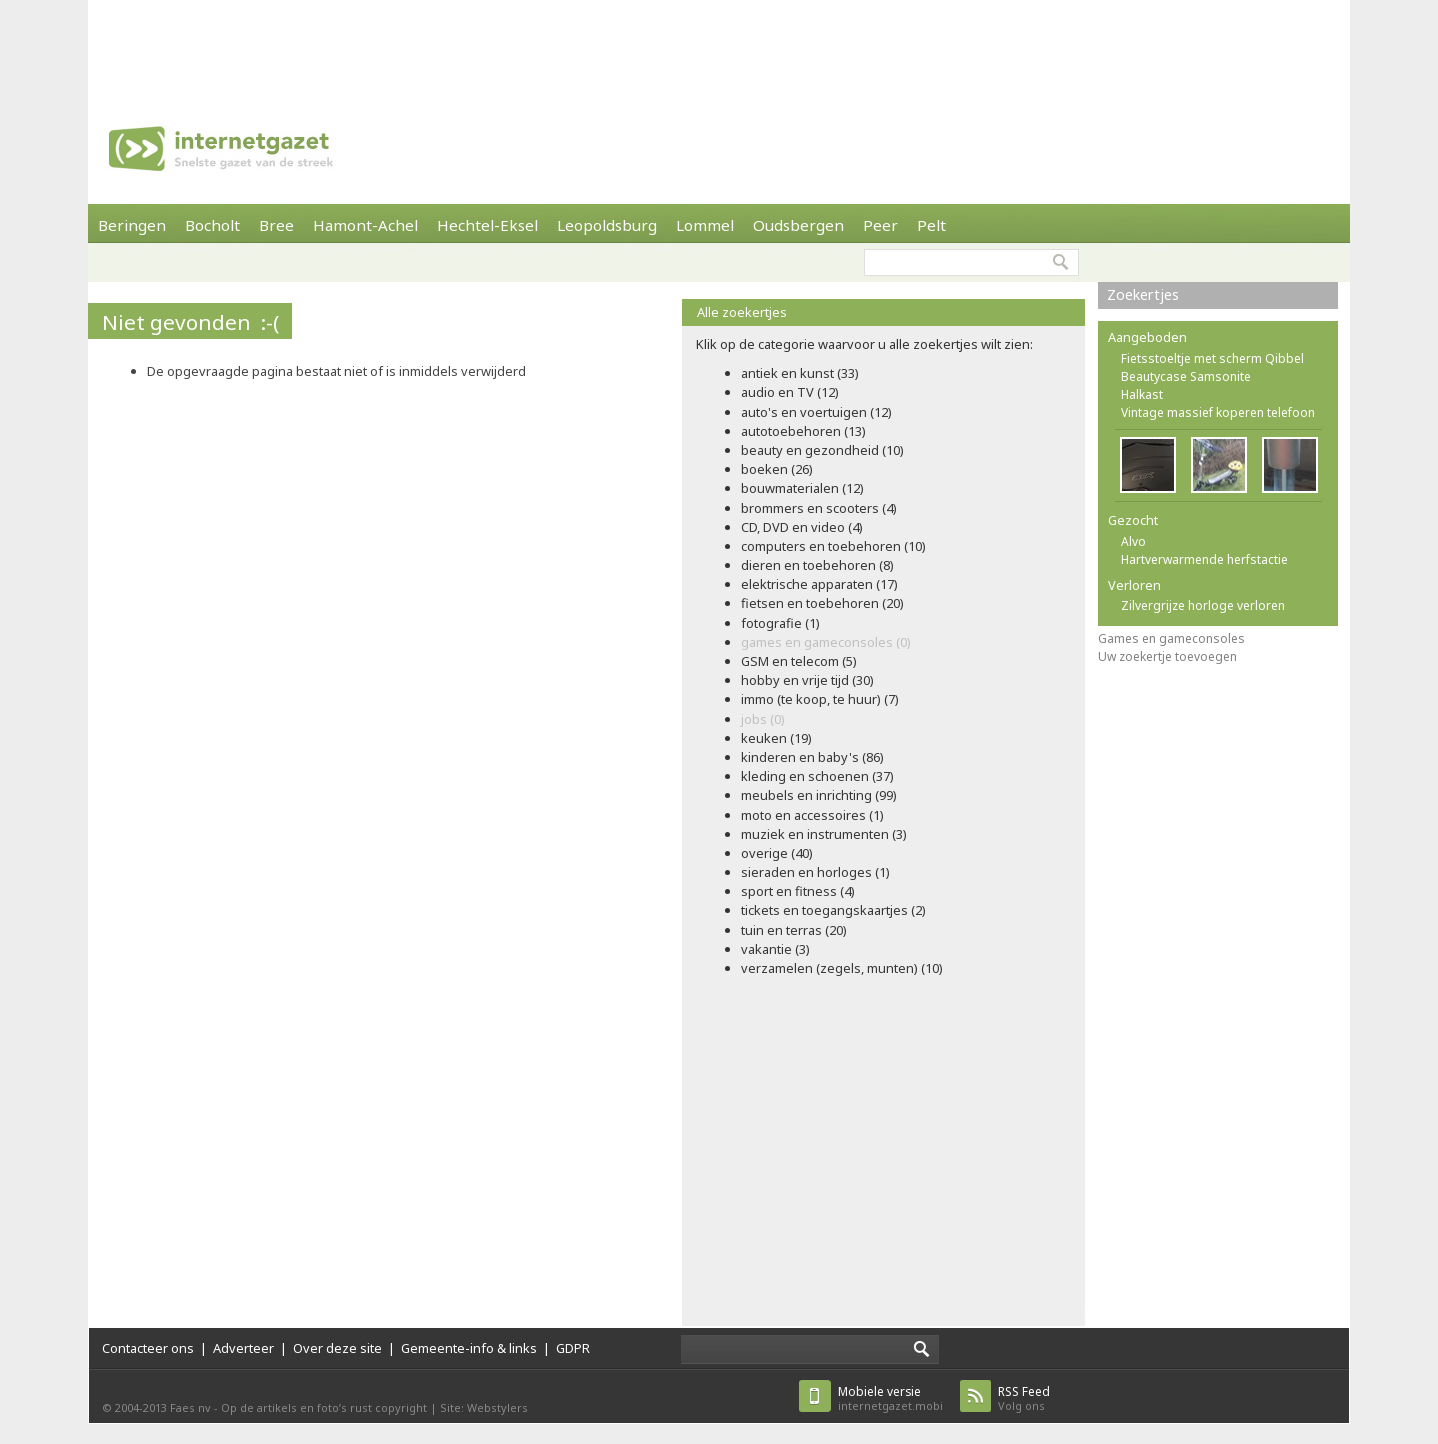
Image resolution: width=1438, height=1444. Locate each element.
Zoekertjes (1143, 294)
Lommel (705, 225)
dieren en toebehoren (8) (817, 565)
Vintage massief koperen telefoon (1218, 412)
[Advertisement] (719, 45)
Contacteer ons (148, 1348)
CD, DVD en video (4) (802, 527)
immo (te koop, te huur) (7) (820, 699)
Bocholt (212, 225)
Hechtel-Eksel (487, 225)
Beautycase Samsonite (1186, 376)
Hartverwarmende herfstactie (1204, 559)
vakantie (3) (775, 949)
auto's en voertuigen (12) (816, 412)
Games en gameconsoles (1171, 638)
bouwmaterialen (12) (802, 488)
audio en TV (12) (790, 392)
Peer (880, 225)
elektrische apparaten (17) (819, 584)
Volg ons (1024, 1398)
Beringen (132, 225)
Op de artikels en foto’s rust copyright (324, 1407)
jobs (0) (763, 719)
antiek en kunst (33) (800, 373)
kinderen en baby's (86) (812, 757)
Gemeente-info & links (469, 1348)
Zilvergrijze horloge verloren (1203, 605)
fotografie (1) (780, 623)
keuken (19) (776, 738)
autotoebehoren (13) (803, 431)
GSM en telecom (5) (799, 661)
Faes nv (190, 1407)
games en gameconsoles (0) (826, 642)
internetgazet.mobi (890, 1398)
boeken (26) (777, 469)
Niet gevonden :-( (190, 322)
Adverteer (243, 1348)
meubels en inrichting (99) (819, 795)
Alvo (1133, 541)
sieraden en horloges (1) (815, 872)
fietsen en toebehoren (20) (822, 603)
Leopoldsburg (607, 225)
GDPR (573, 1348)
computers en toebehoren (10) (833, 546)
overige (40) (777, 853)
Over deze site (337, 1348)
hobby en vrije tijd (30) (807, 680)
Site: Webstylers (484, 1407)
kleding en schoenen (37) (817, 776)
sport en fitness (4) (798, 891)
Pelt (931, 225)
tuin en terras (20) (794, 930)
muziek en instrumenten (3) (824, 834)
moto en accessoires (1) (812, 815)
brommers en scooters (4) (819, 508)
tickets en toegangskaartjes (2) (833, 910)
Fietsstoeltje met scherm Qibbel (1212, 358)
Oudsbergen (798, 225)
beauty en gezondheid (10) (822, 450)
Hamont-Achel (365, 225)
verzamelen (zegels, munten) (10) (842, 968)
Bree (276, 225)
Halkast (1142, 394)
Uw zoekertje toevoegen (1167, 656)
